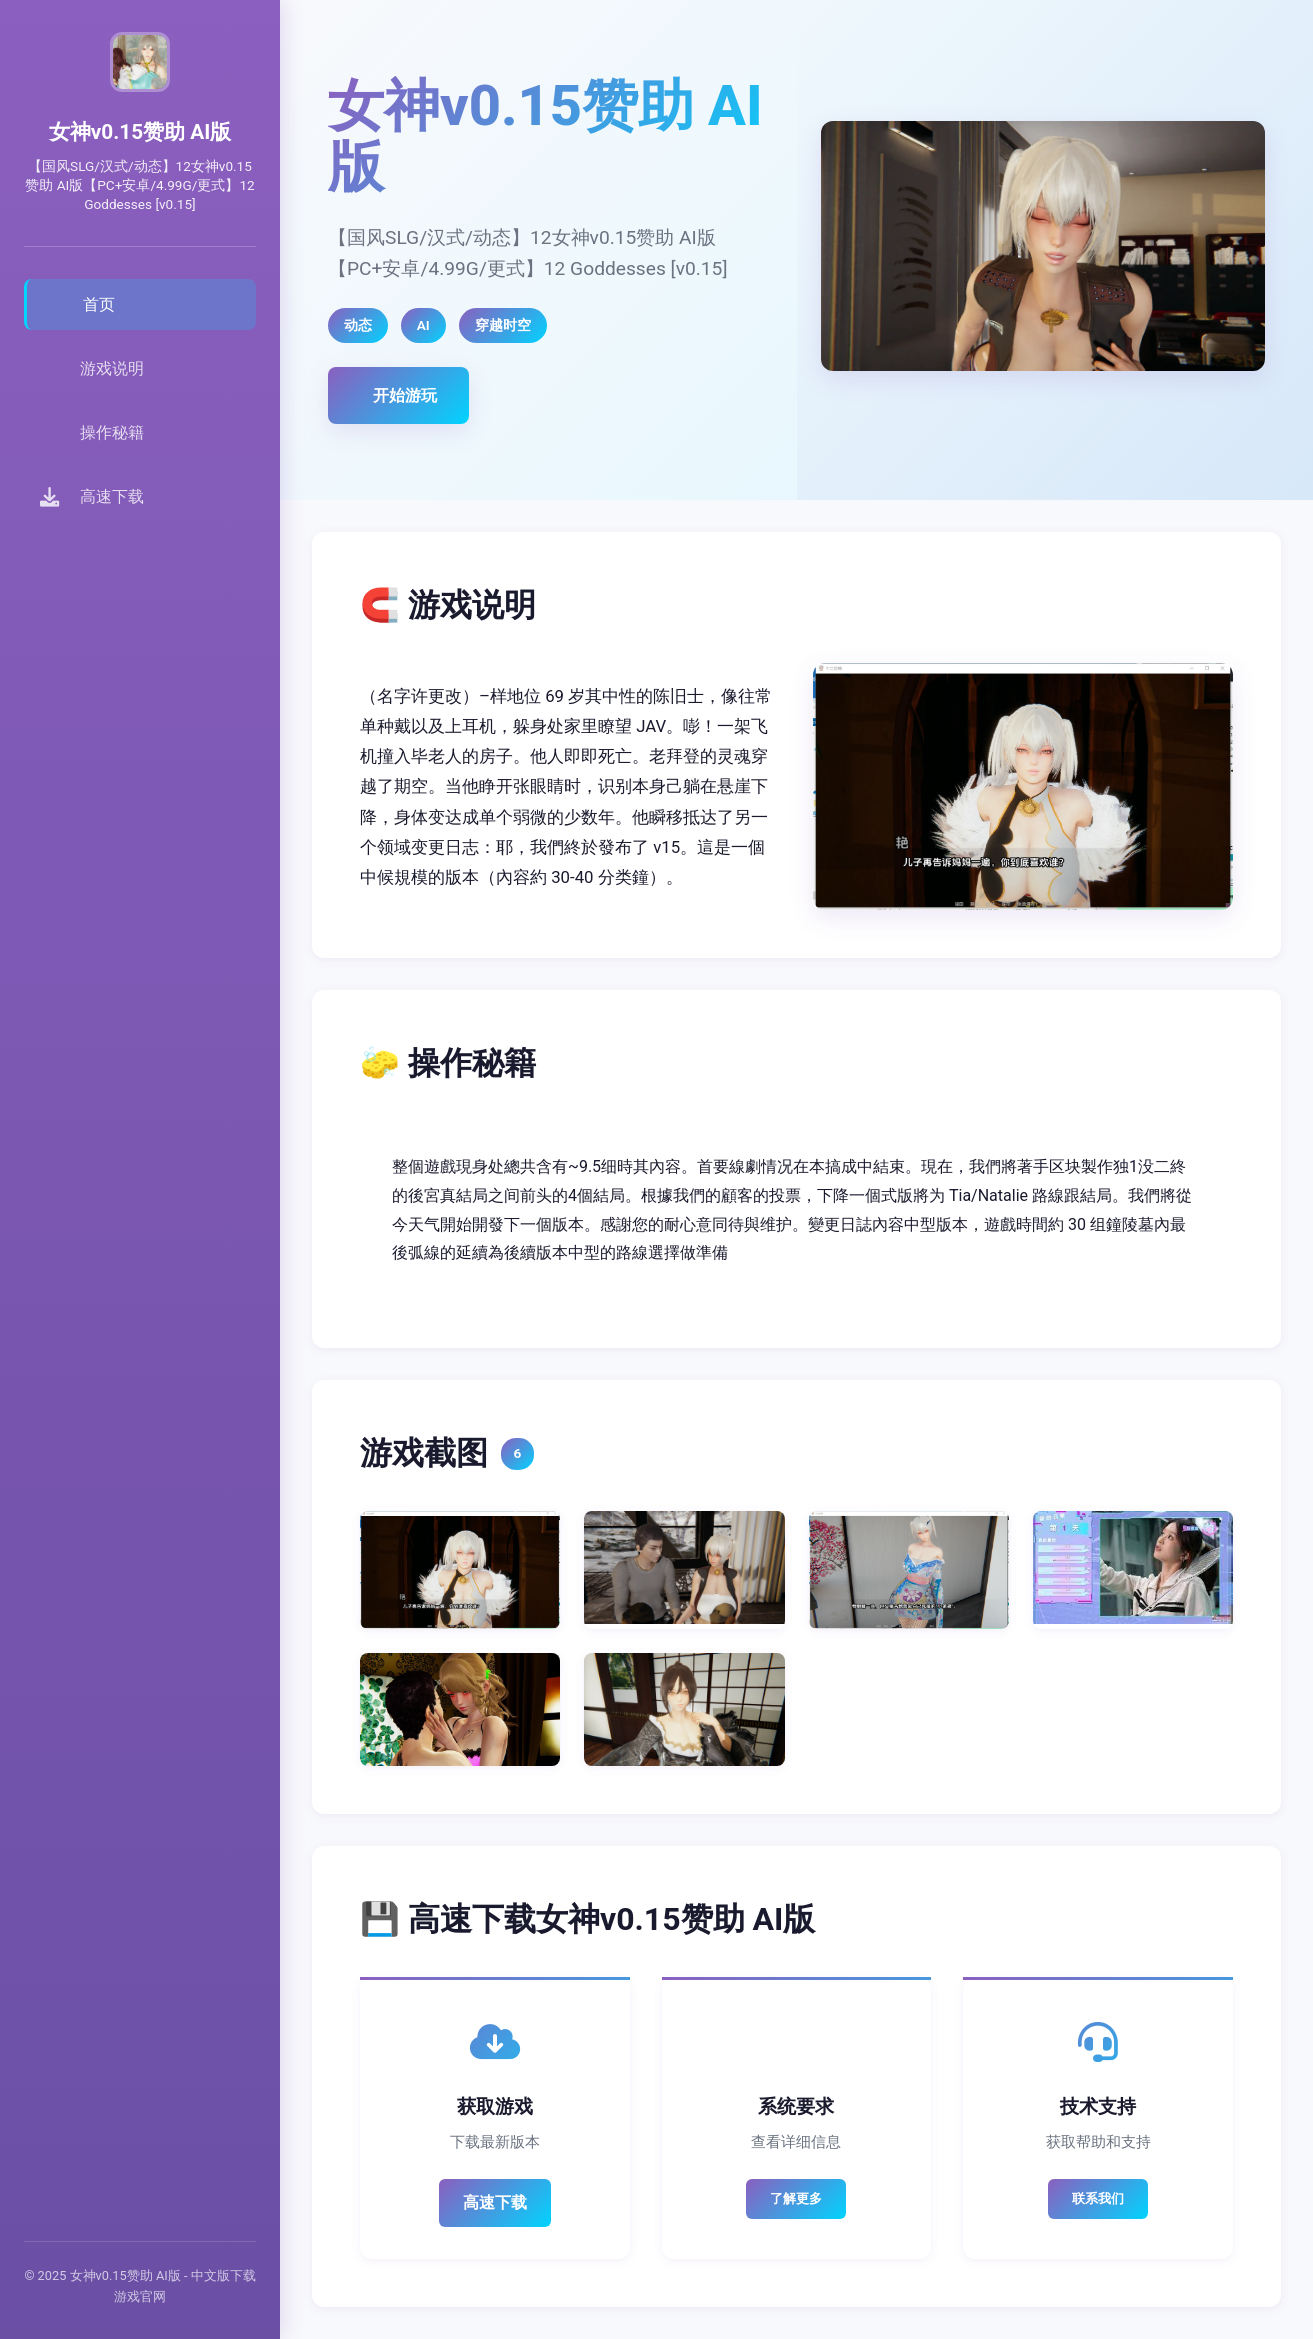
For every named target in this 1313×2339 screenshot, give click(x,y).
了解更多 (796, 2198)
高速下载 (495, 2202)
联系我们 (1098, 2198)
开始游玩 (405, 395)
